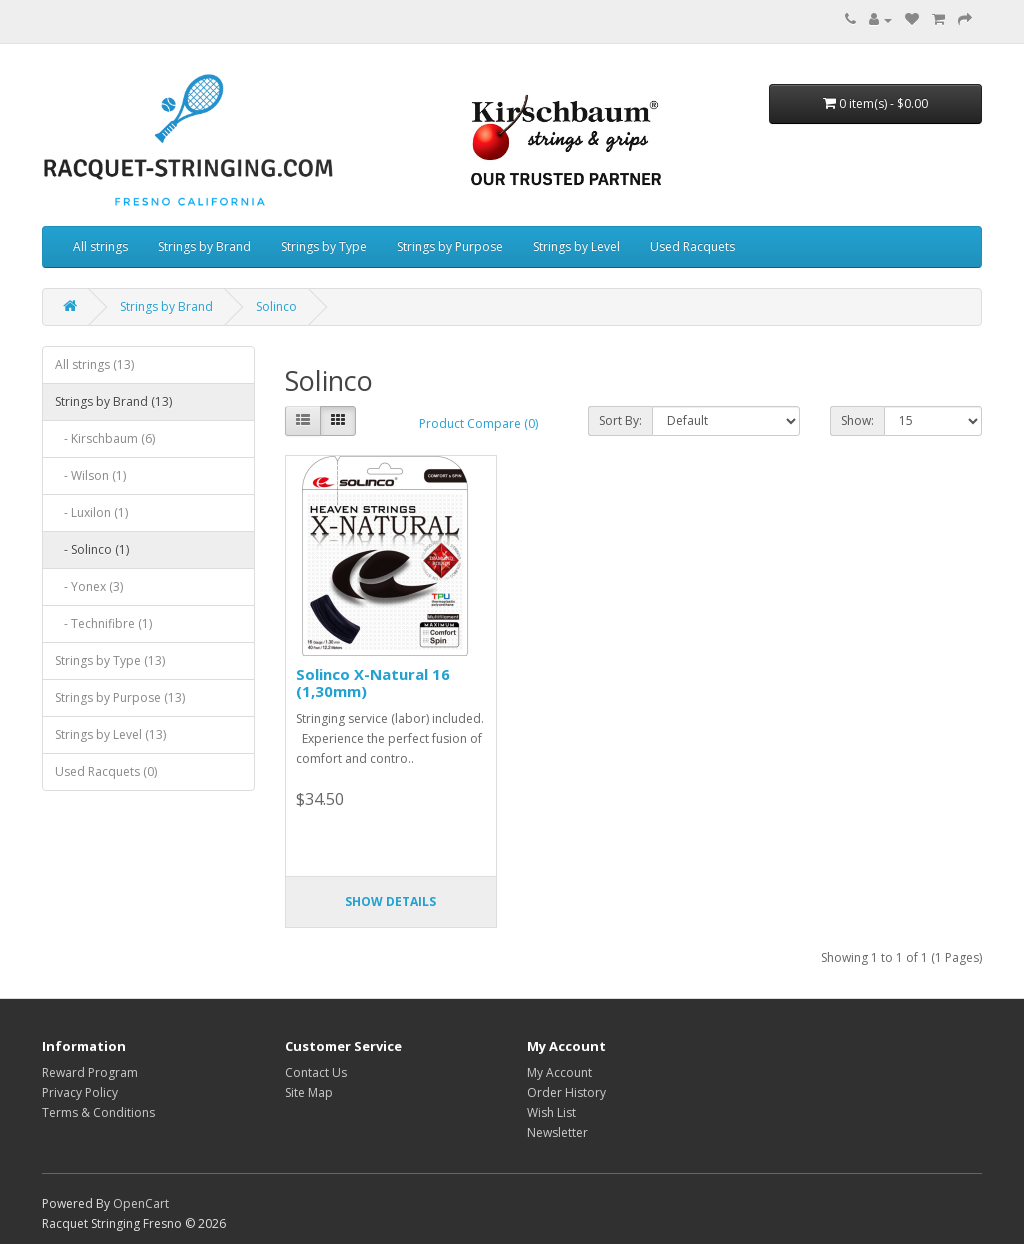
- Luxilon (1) (91, 512)
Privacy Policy (80, 1092)
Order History (566, 1092)
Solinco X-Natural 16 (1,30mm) (373, 682)
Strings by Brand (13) (113, 401)
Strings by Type (324, 246)
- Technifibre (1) (103, 623)
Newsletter (557, 1132)
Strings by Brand (204, 246)
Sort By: (620, 420)
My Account (559, 1072)
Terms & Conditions (98, 1112)
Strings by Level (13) (110, 734)
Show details (390, 901)
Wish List (551, 1112)
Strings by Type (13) (110, 660)
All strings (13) (94, 364)
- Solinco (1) (92, 549)
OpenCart (141, 1203)
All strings (100, 246)
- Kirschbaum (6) (105, 438)
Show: (857, 420)
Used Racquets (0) (106, 771)
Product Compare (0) (478, 423)
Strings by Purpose (450, 246)
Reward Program (90, 1072)
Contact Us (316, 1072)
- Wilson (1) (90, 475)
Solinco (276, 306)
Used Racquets (692, 246)
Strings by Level (576, 246)
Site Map (309, 1092)
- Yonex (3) (89, 586)
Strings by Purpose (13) (120, 697)
